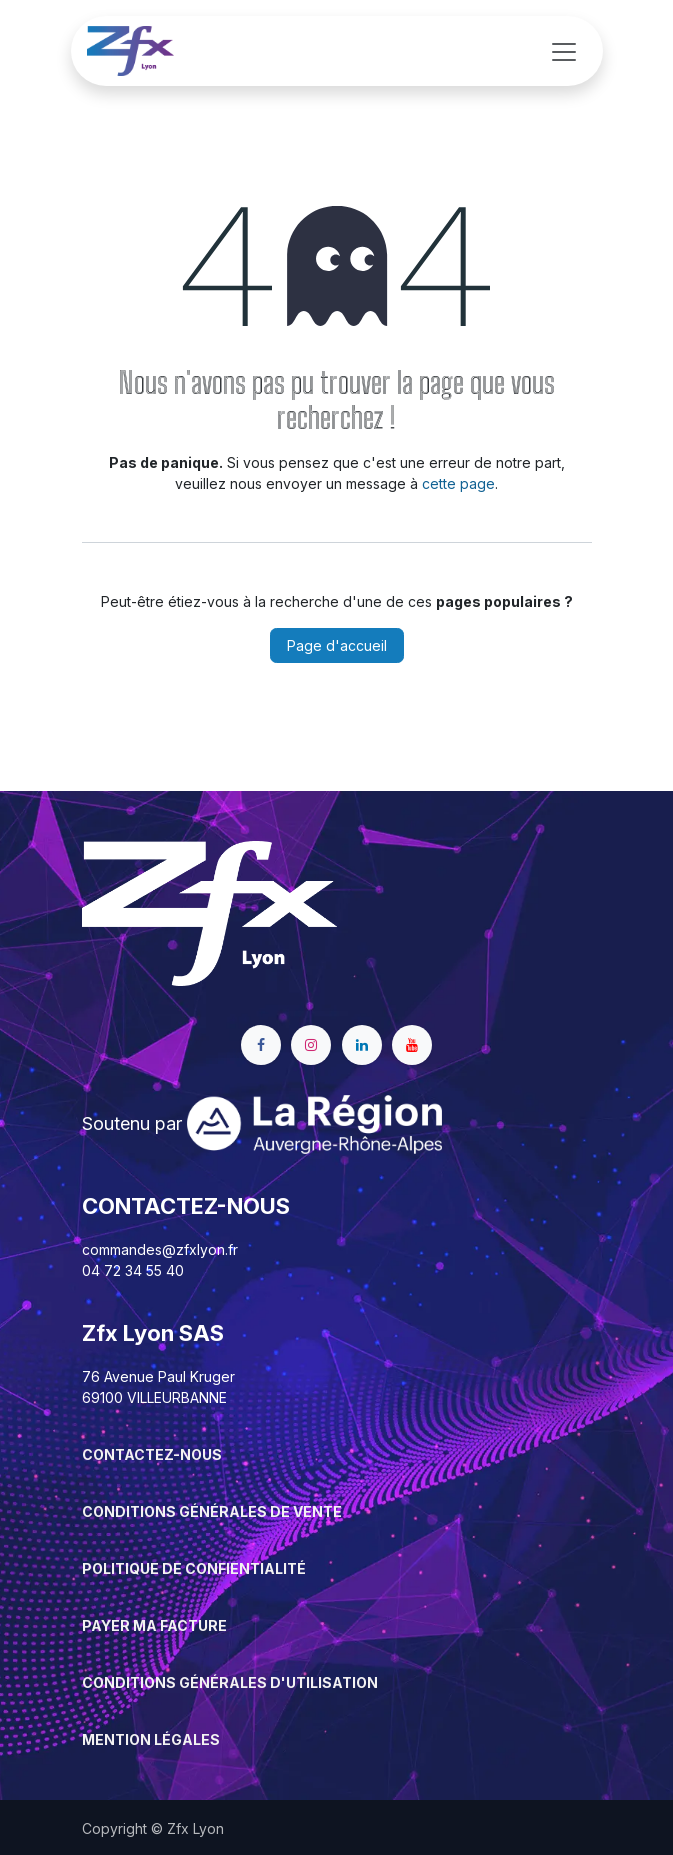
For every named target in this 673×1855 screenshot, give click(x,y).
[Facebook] (261, 1045)
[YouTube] (412, 1045)
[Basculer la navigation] (564, 51)
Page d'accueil (337, 645)
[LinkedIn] (362, 1045)
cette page (458, 483)
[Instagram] (311, 1045)
